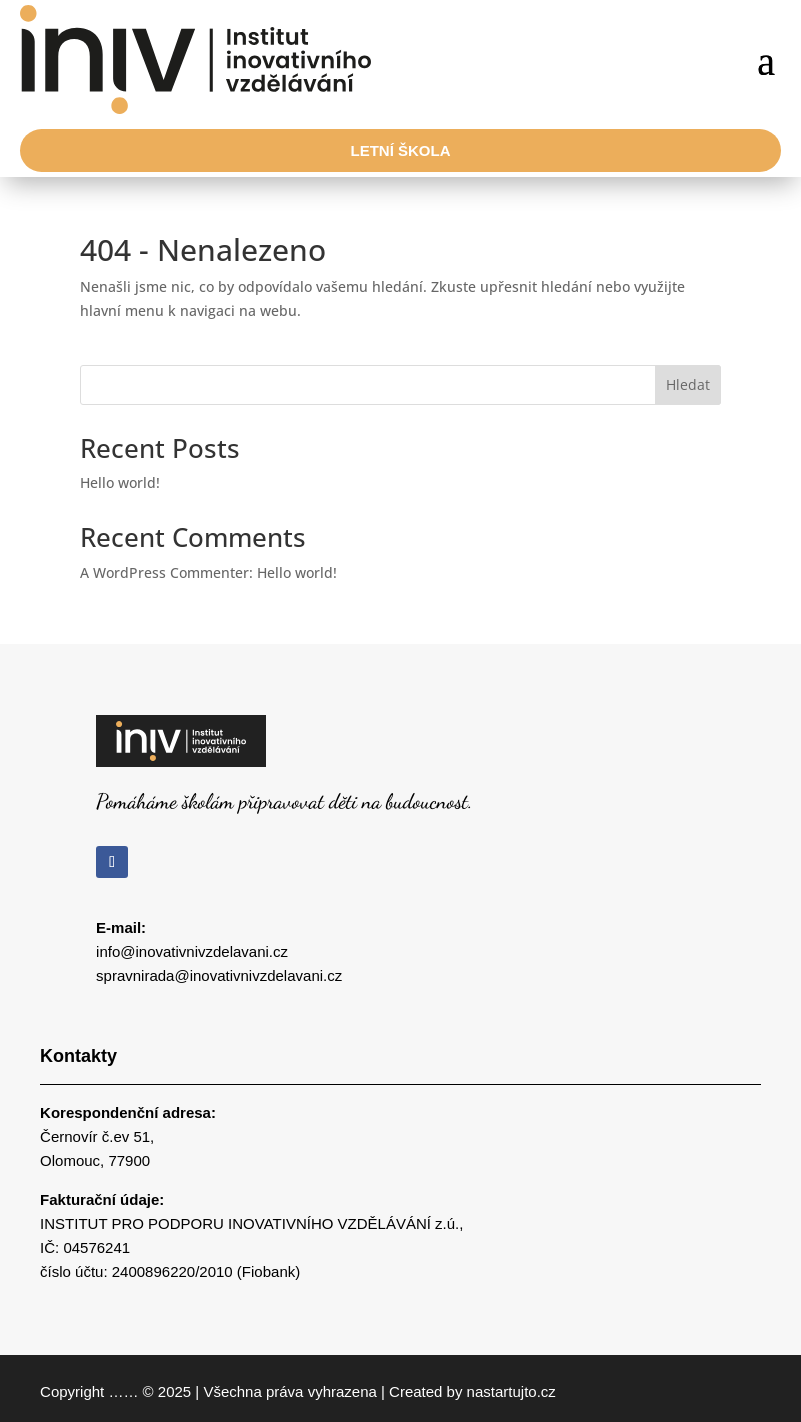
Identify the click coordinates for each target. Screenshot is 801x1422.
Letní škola (401, 150)
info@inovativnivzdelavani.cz (192, 951)
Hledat (688, 384)
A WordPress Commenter (164, 572)
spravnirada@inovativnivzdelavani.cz (219, 975)
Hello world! (120, 482)
